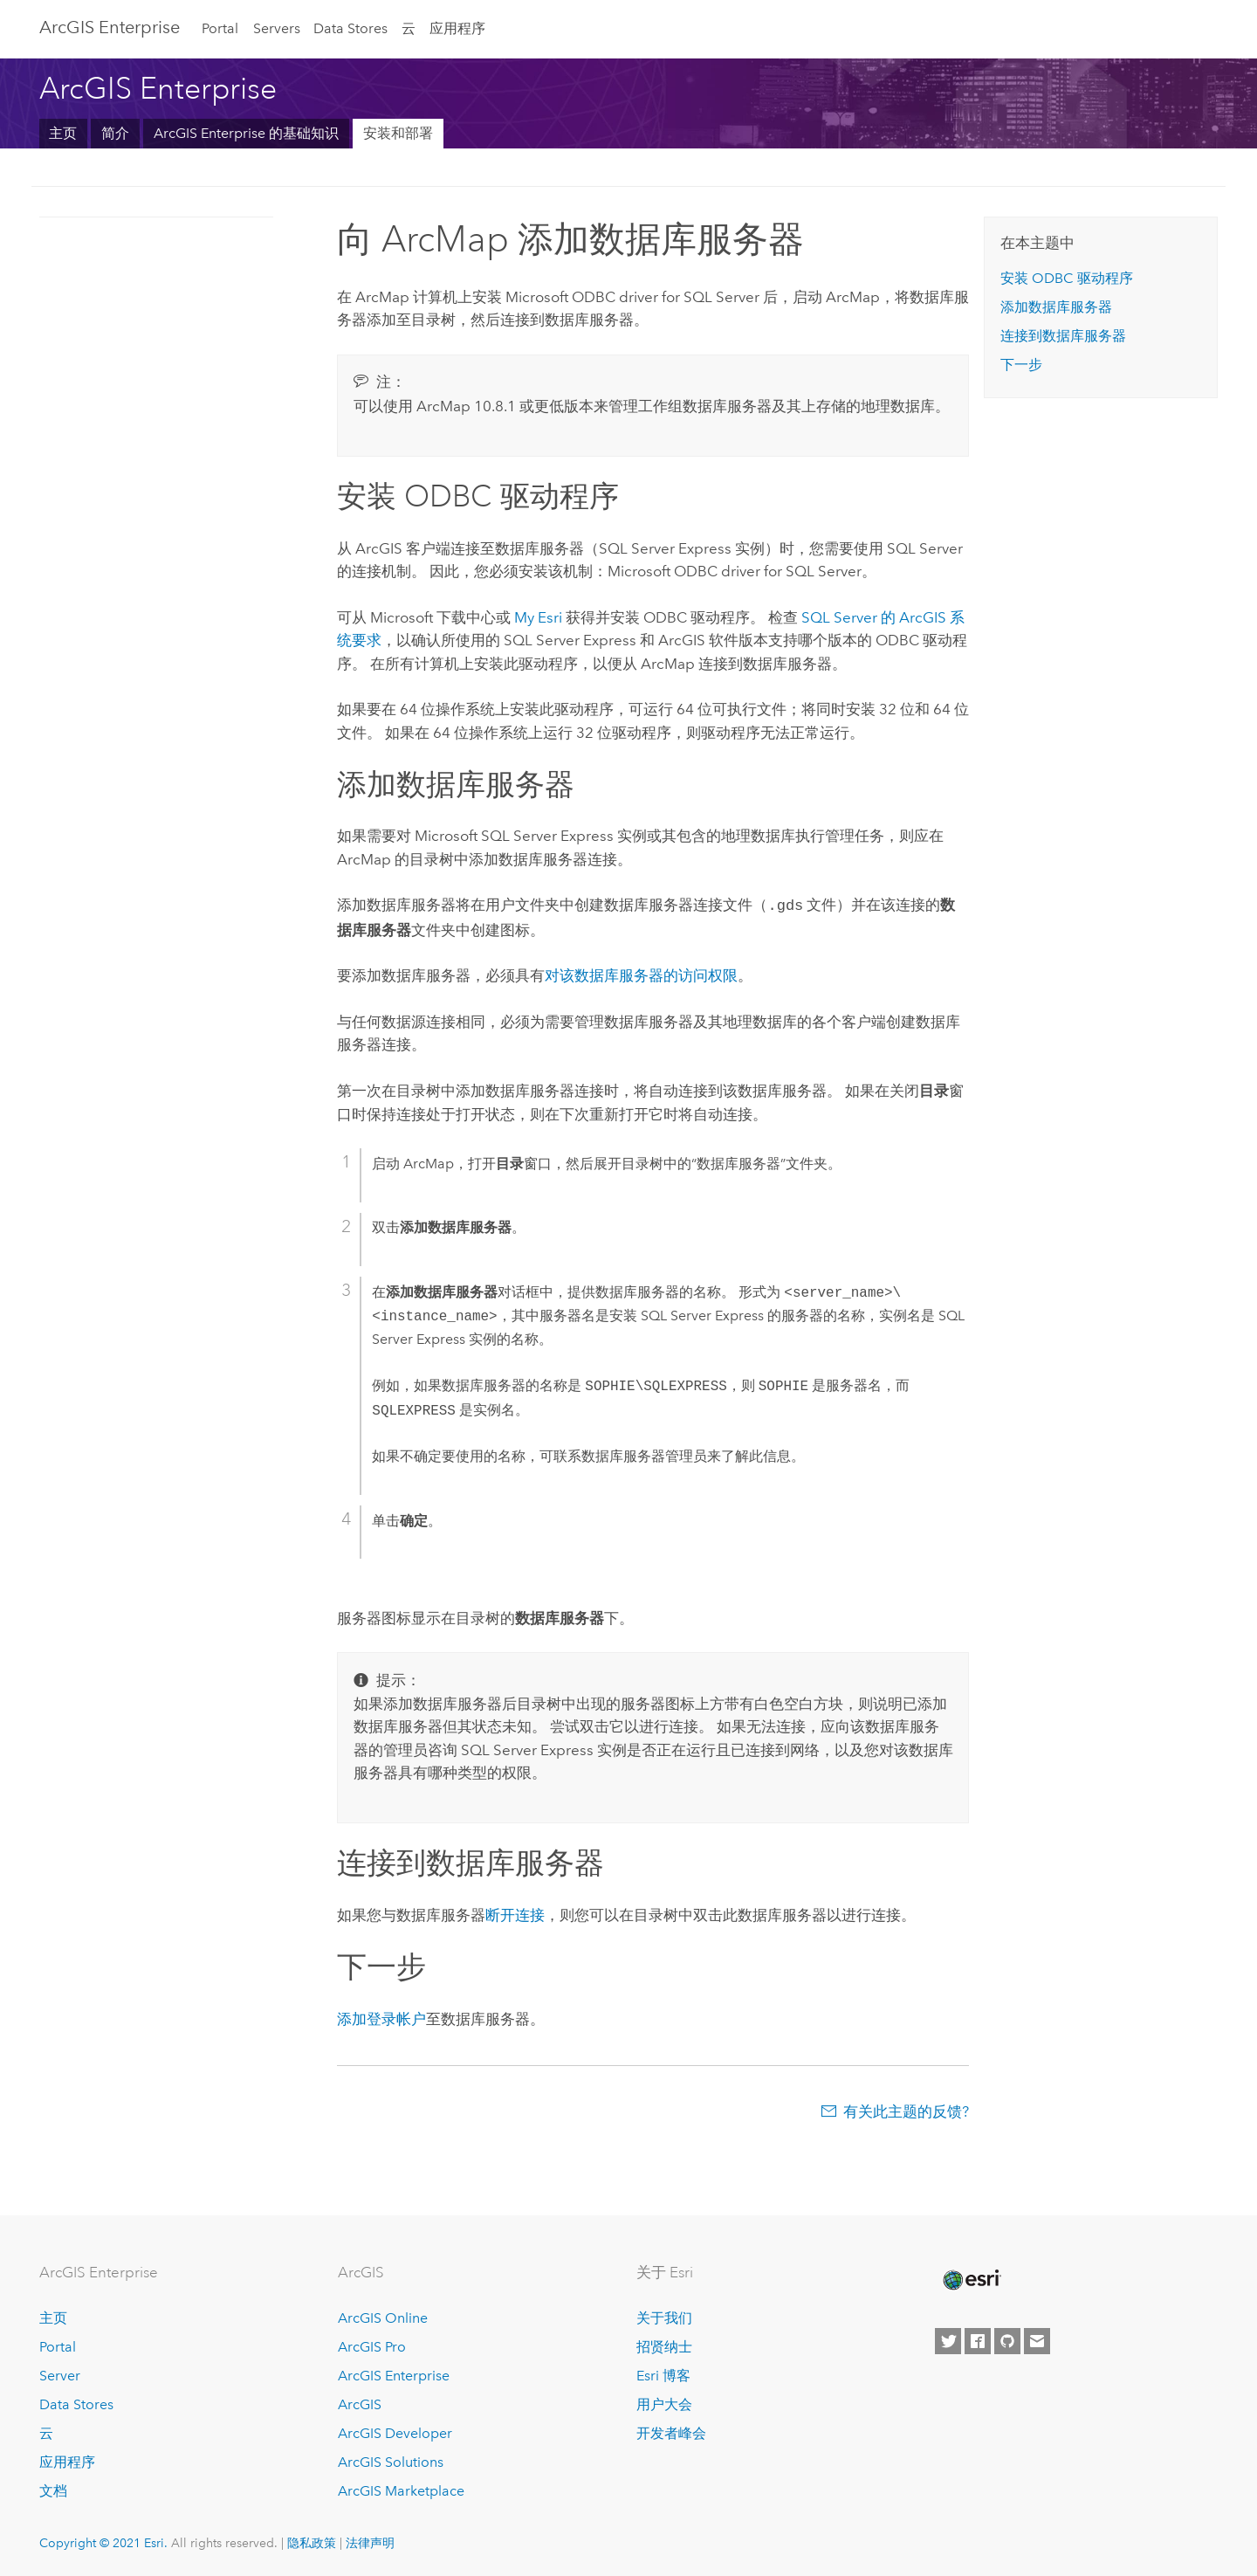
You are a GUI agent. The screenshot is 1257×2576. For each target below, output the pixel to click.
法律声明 (370, 2541)
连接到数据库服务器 (1063, 335)
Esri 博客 (663, 2374)
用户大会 (664, 2402)
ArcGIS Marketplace (401, 2489)
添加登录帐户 (381, 2017)
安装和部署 (398, 133)
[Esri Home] (970, 2278)
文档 (53, 2489)
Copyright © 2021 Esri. (103, 2541)
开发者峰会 (671, 2431)
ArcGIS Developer (395, 2431)
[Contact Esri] (1037, 2340)
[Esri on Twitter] (948, 2340)
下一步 (1021, 364)
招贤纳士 (664, 2345)
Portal (220, 28)
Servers (276, 28)
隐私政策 (311, 2541)
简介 (115, 133)
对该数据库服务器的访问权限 (641, 973)
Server (59, 2374)
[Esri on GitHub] (1007, 2340)
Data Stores (350, 28)
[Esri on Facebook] (978, 2340)
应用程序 (457, 28)
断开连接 (515, 1913)
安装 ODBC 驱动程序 (1066, 278)
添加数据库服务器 (1056, 307)
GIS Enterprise (109, 27)
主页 (63, 133)
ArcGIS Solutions (390, 2460)
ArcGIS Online (383, 2317)
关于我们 (664, 2317)
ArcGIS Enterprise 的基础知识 (246, 133)
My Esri (538, 617)
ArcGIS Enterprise (394, 2374)
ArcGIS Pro (372, 2345)
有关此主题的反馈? (906, 2109)
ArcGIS (359, 2402)
